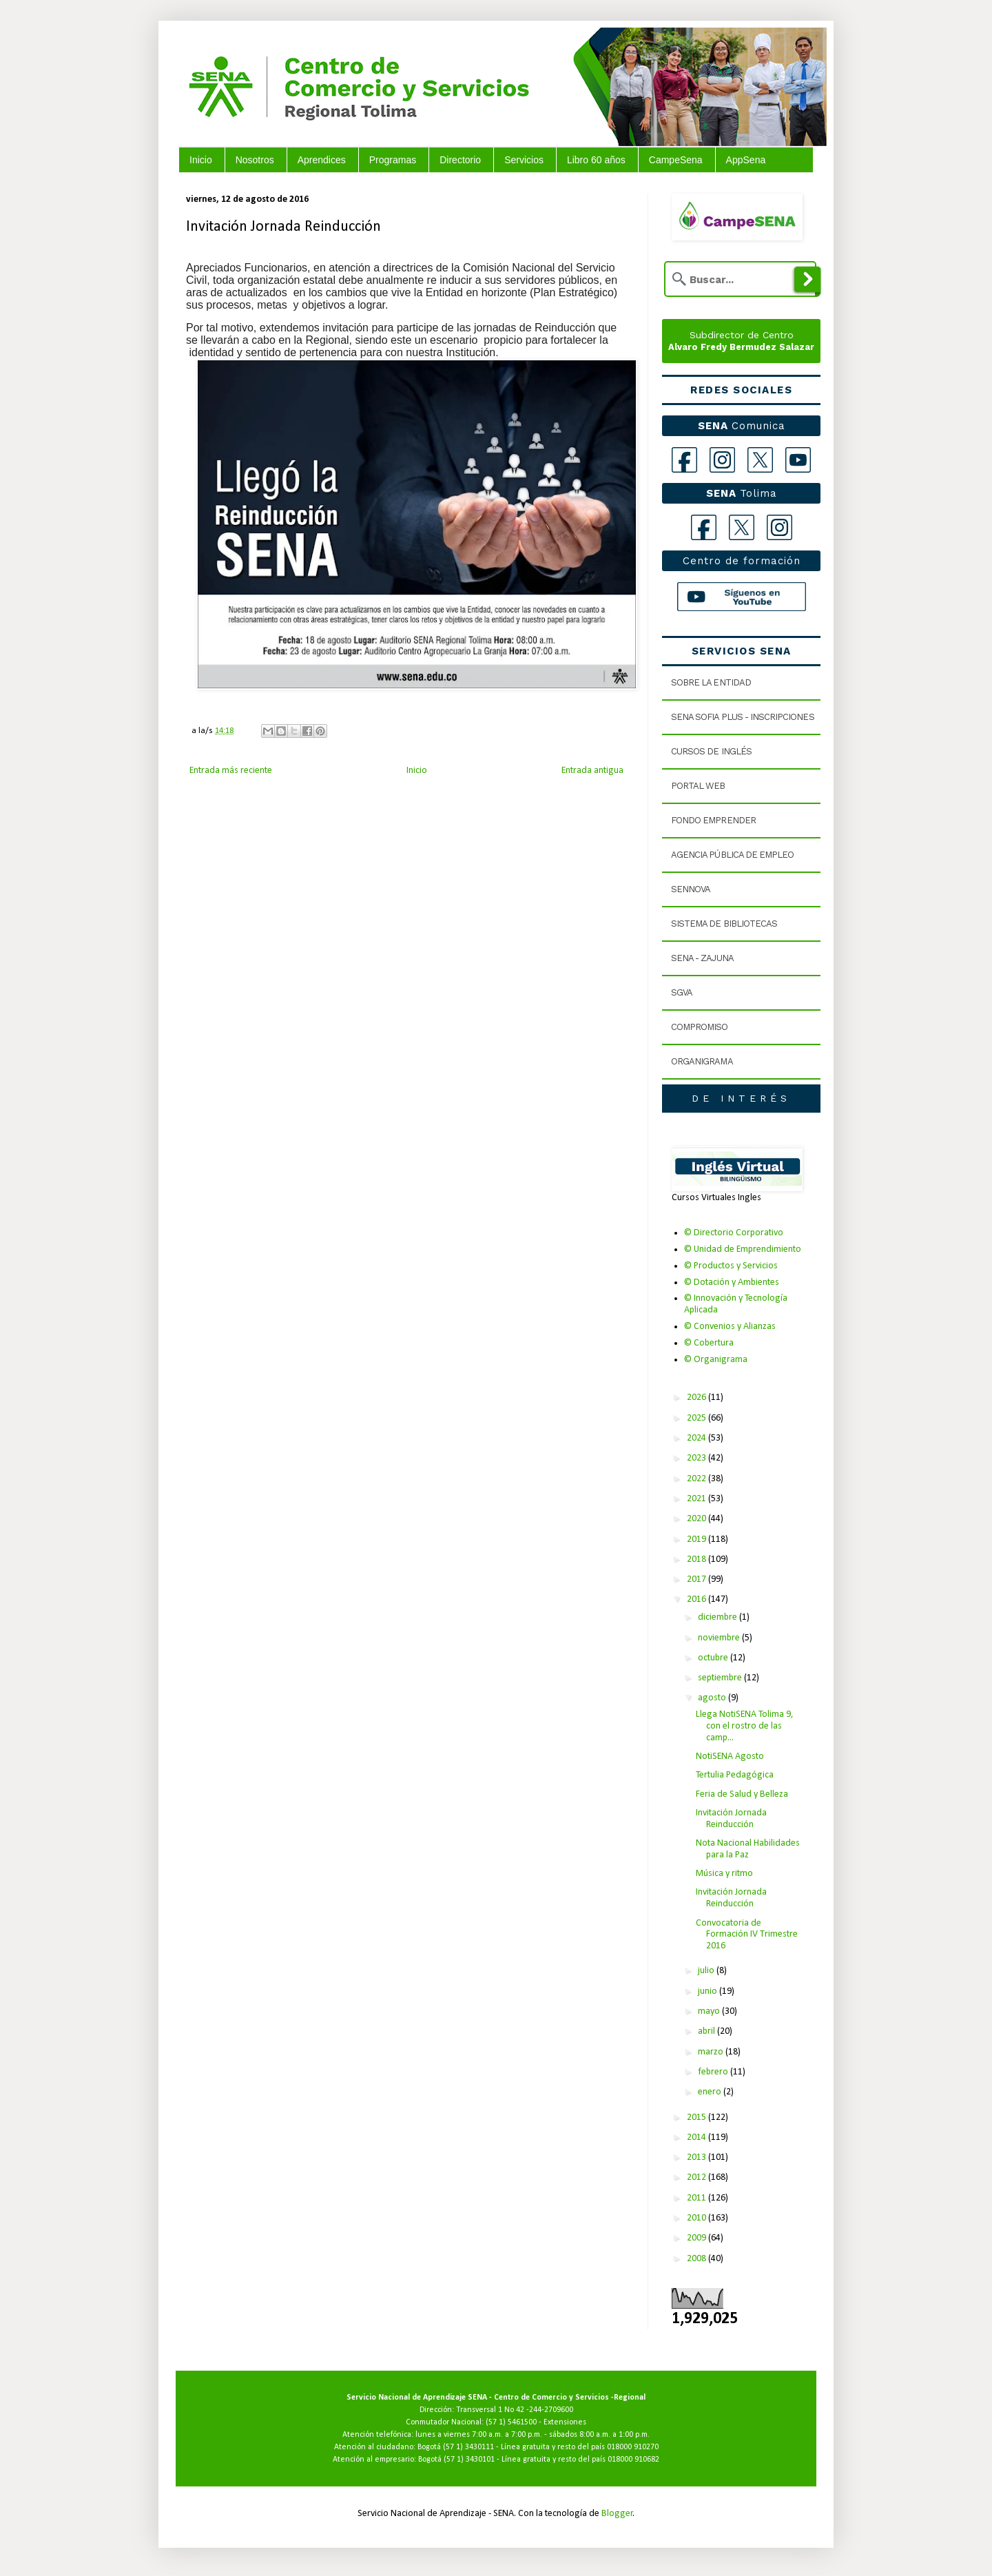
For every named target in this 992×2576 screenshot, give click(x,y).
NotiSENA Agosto (730, 1756)
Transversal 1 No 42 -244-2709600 (514, 2410)
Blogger (617, 2513)
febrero (714, 2072)
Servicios (524, 159)
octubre (714, 1658)
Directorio (460, 159)
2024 (697, 1438)
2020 (697, 1519)
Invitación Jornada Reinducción (731, 1819)
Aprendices (322, 159)
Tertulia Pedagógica (735, 1775)
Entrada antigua (592, 770)
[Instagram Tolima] (779, 527)
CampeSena (676, 159)
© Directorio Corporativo (733, 1233)
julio (707, 1971)
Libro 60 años (596, 159)
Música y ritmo (724, 1873)
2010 (697, 2218)
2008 (697, 2259)
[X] (760, 460)
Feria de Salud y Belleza (742, 1794)
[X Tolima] (741, 527)
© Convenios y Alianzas (730, 1326)
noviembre (720, 1638)
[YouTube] (798, 460)
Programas (392, 159)
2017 (697, 1579)
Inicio (200, 159)
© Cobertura (709, 1343)
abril (707, 2031)
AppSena (746, 159)
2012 (697, 2177)
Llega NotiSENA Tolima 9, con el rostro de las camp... (745, 1726)
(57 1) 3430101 (469, 2459)
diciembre (718, 1617)
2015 (697, 2117)
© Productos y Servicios (731, 1266)
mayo (710, 2011)
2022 (697, 1479)
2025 (697, 1418)
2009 (697, 2238)
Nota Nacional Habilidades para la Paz (748, 1849)
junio (708, 1991)
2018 (697, 1559)
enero (710, 2092)
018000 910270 (633, 2447)
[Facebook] (684, 460)
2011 (697, 2198)
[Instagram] (722, 460)
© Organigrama (715, 1359)
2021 (697, 1499)
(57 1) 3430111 (468, 2447)
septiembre (721, 1678)
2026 (697, 1397)
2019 (697, 1539)
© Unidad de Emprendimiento (742, 1249)
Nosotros (255, 159)
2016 (697, 1599)
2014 (697, 2137)
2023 (697, 1458)
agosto (713, 1698)
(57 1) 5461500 (511, 2422)
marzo (711, 2052)
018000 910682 (633, 2459)
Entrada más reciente (230, 770)
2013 (697, 2157)
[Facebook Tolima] (703, 527)
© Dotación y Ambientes (731, 1282)
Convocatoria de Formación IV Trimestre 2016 (747, 1935)
